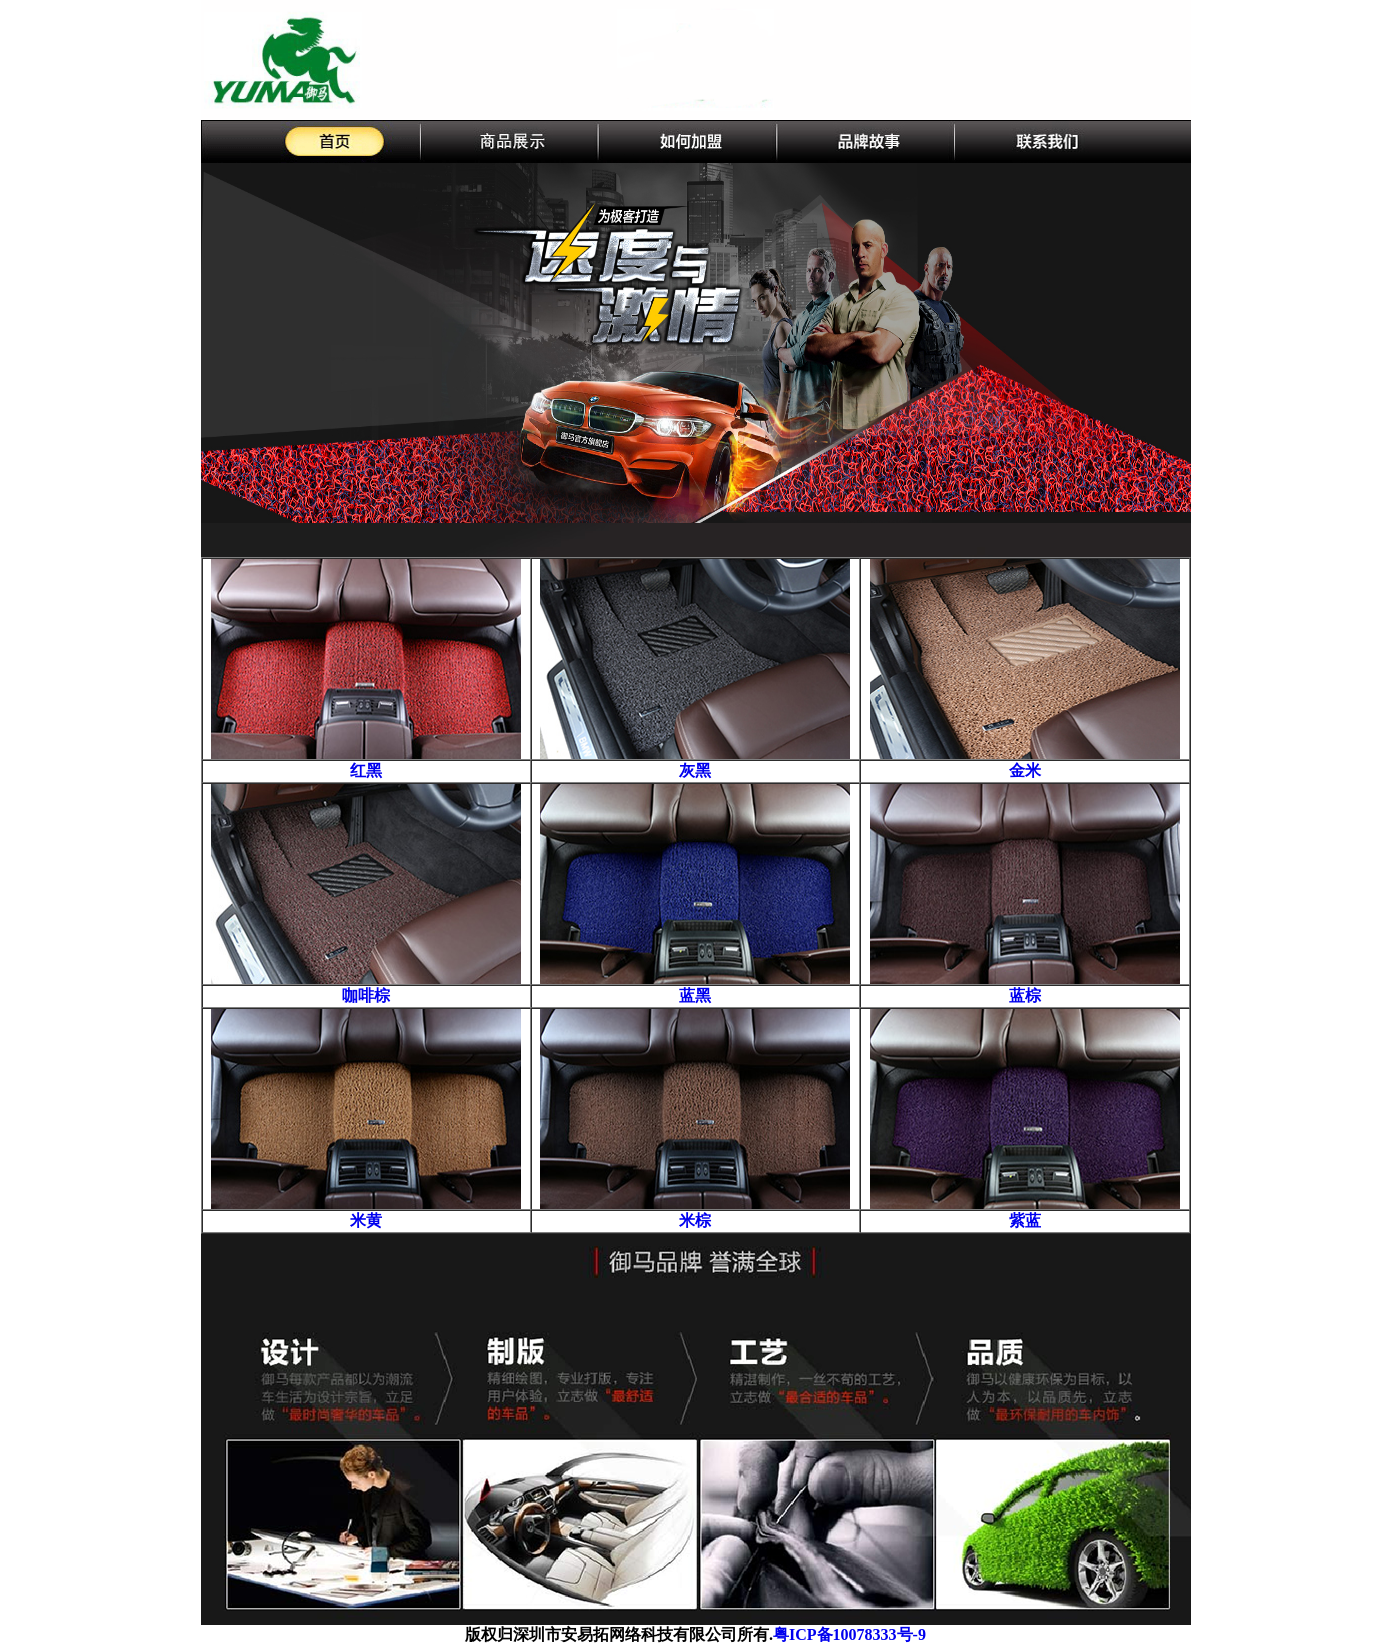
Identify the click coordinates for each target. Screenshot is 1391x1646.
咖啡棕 (366, 995)
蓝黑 (695, 995)
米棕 (695, 1220)
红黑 (366, 770)
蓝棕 (1025, 995)
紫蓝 (1025, 1220)
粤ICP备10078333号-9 (849, 1634)
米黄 (366, 1220)
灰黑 (695, 770)
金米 (1025, 770)
